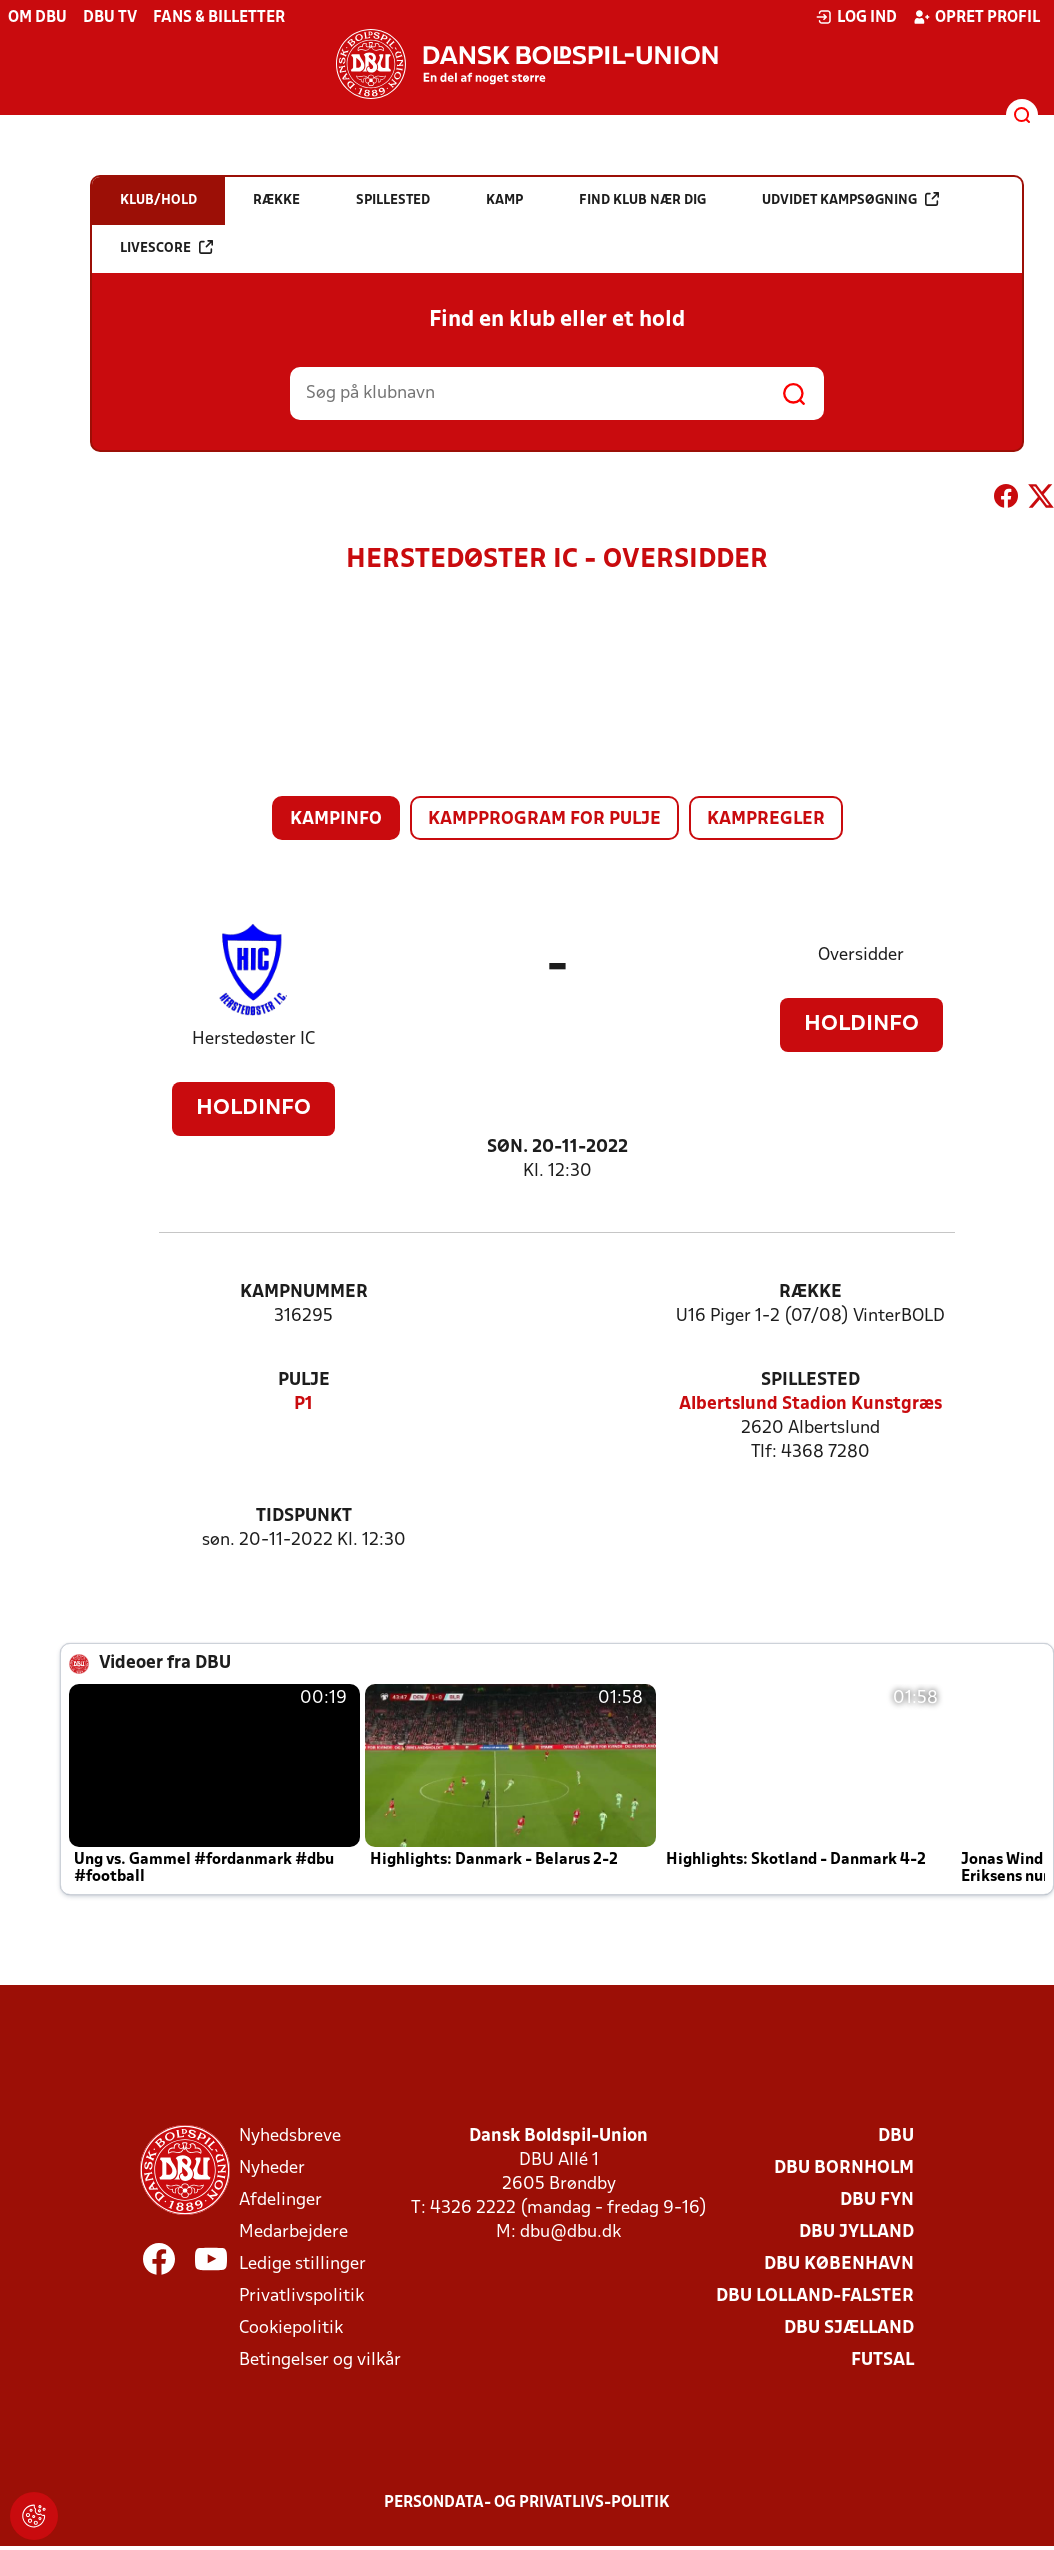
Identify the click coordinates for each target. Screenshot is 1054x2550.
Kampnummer (304, 1292)
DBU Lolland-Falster (815, 2296)
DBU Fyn (877, 2200)
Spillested (810, 1380)
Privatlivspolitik (301, 2296)
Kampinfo (336, 819)
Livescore (166, 247)
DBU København (839, 2264)
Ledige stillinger (302, 2264)
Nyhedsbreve (290, 2136)
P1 (303, 1404)
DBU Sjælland (849, 2328)
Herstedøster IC (253, 1039)
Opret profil (976, 17)
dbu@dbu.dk (570, 2232)
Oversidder (861, 955)
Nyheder (272, 2168)
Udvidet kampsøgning (850, 199)
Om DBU (37, 18)
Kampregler (766, 819)
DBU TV (110, 18)
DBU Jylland (856, 2232)
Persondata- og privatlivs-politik (527, 2503)
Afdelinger (280, 2200)
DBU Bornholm (844, 2168)
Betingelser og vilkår (320, 2360)
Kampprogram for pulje (544, 819)
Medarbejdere (293, 2232)
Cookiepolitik (291, 2328)
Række (810, 1292)
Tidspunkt (304, 1516)
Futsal (882, 2360)
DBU (896, 2136)
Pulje (304, 1380)
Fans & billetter (219, 18)
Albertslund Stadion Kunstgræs (810, 1404)
